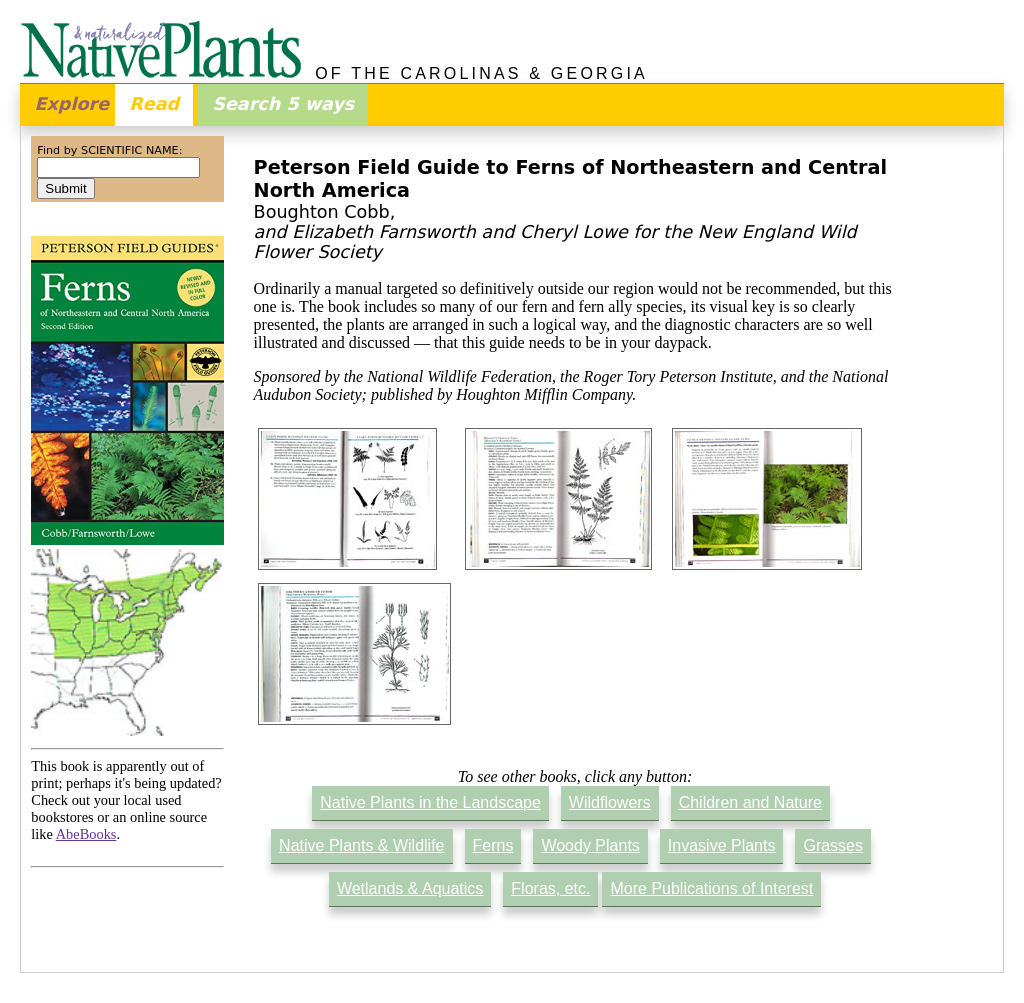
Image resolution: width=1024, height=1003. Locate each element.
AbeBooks (86, 834)
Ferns (493, 845)
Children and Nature (750, 802)
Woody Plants (590, 845)
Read (154, 104)
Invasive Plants (722, 845)
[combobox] (118, 167)
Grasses (833, 845)
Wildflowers (610, 802)
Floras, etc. (550, 888)
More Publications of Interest (711, 888)
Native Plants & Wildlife (361, 845)
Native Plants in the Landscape (430, 802)
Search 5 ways (283, 104)
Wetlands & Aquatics (410, 888)
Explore (71, 104)
